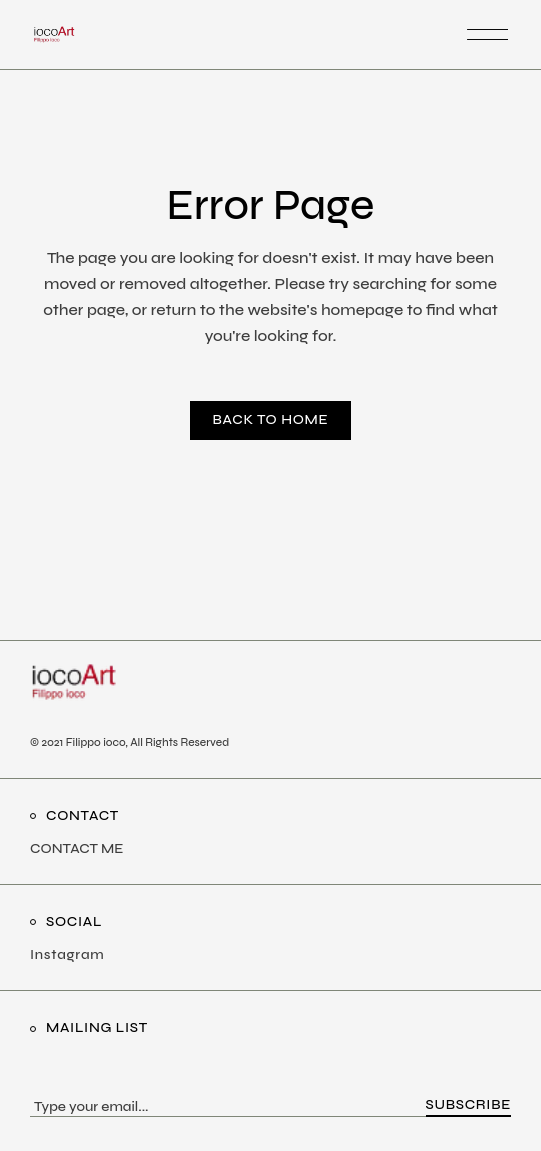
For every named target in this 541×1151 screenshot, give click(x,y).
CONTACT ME (76, 848)
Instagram (67, 954)
